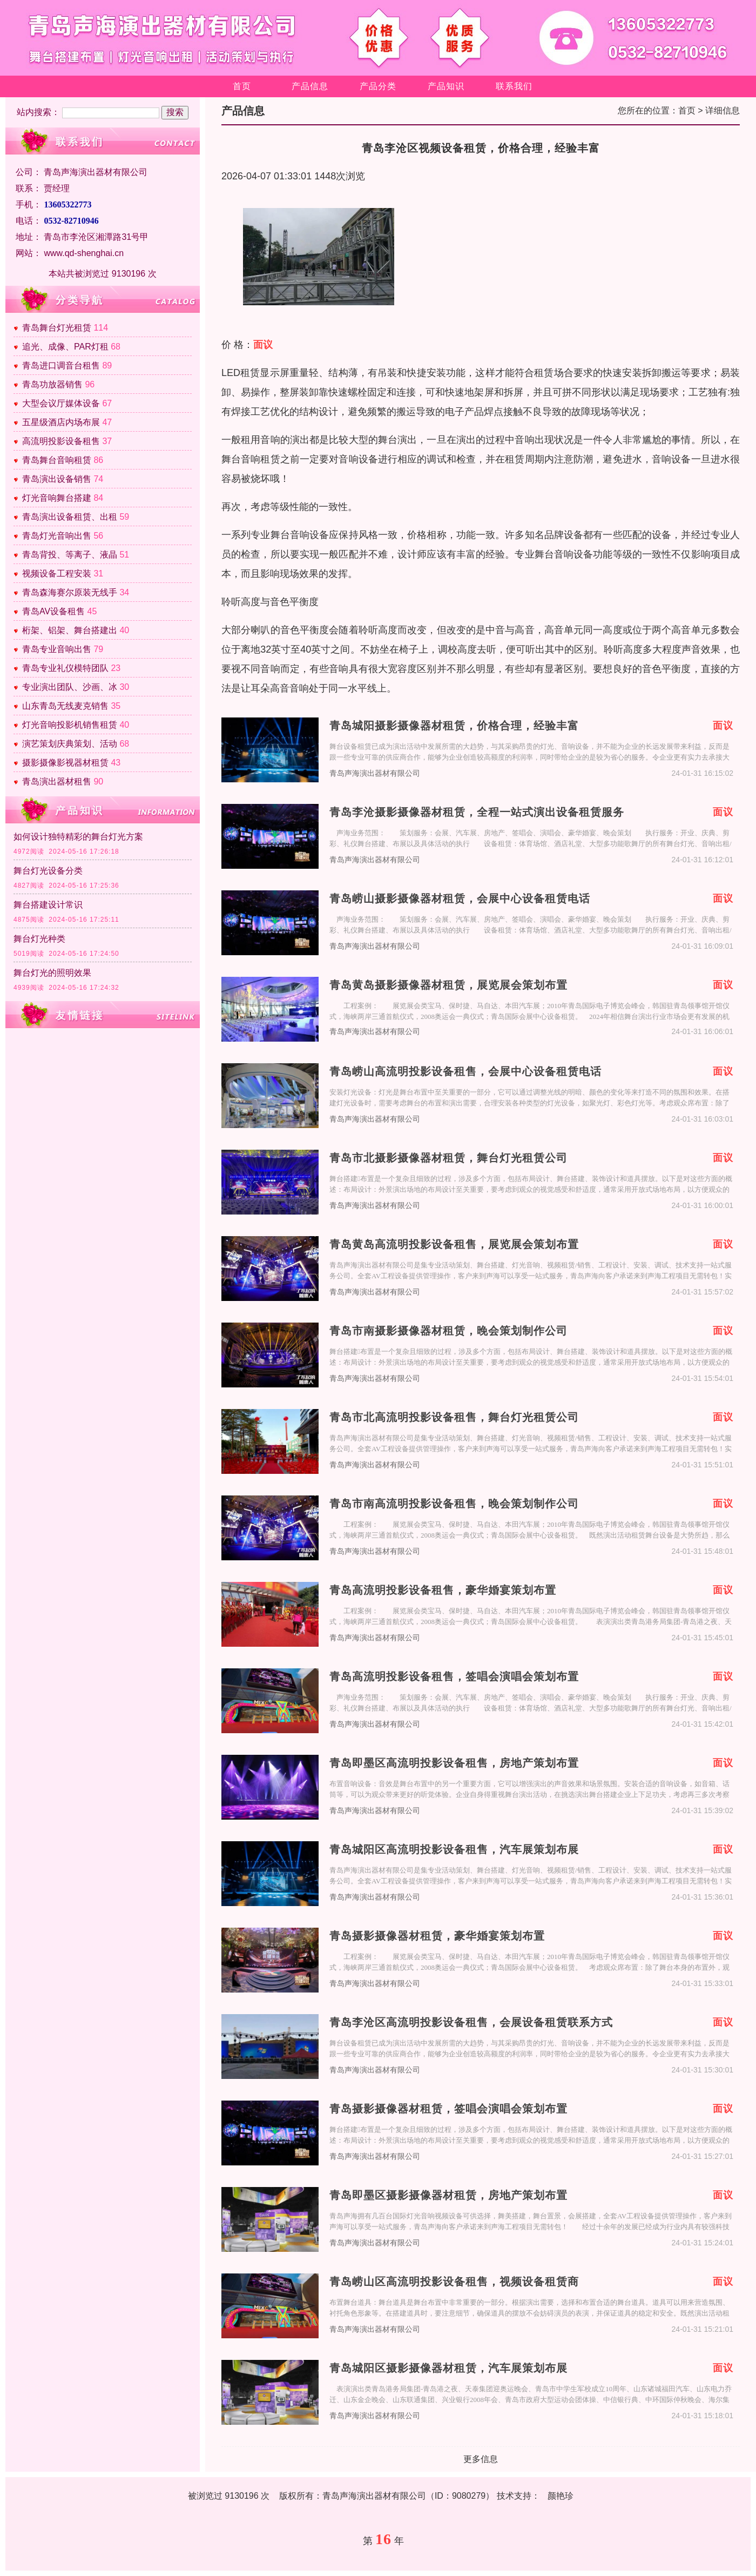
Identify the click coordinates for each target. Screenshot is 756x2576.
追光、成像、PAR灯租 (65, 346)
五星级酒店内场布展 (61, 422)
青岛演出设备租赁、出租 (69, 516)
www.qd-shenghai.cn (84, 253)
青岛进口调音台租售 (61, 365)
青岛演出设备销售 (56, 479)
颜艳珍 (560, 2495)
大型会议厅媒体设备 (61, 403)
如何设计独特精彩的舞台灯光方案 (78, 836)
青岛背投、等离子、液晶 (69, 554)
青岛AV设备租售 (53, 611)
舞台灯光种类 (39, 938)
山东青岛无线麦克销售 (65, 705)
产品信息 (310, 86)
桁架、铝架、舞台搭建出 (69, 630)
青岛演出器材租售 (56, 781)
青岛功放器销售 (52, 384)
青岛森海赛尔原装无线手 (69, 592)
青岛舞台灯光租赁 (56, 327)
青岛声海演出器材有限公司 (374, 773)
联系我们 (514, 86)
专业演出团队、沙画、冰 (69, 687)
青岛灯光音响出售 (56, 535)
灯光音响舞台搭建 (56, 497)
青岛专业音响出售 (56, 649)
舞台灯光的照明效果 (52, 972)
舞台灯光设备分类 (48, 870)
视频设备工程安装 (56, 573)
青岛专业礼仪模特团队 (65, 668)
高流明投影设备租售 (61, 441)
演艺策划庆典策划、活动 (69, 743)
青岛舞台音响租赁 (56, 460)
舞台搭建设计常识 (48, 904)
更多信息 (480, 2459)
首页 (242, 86)
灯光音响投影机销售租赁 (69, 724)
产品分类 (378, 86)
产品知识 (446, 86)
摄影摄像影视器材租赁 (65, 762)
